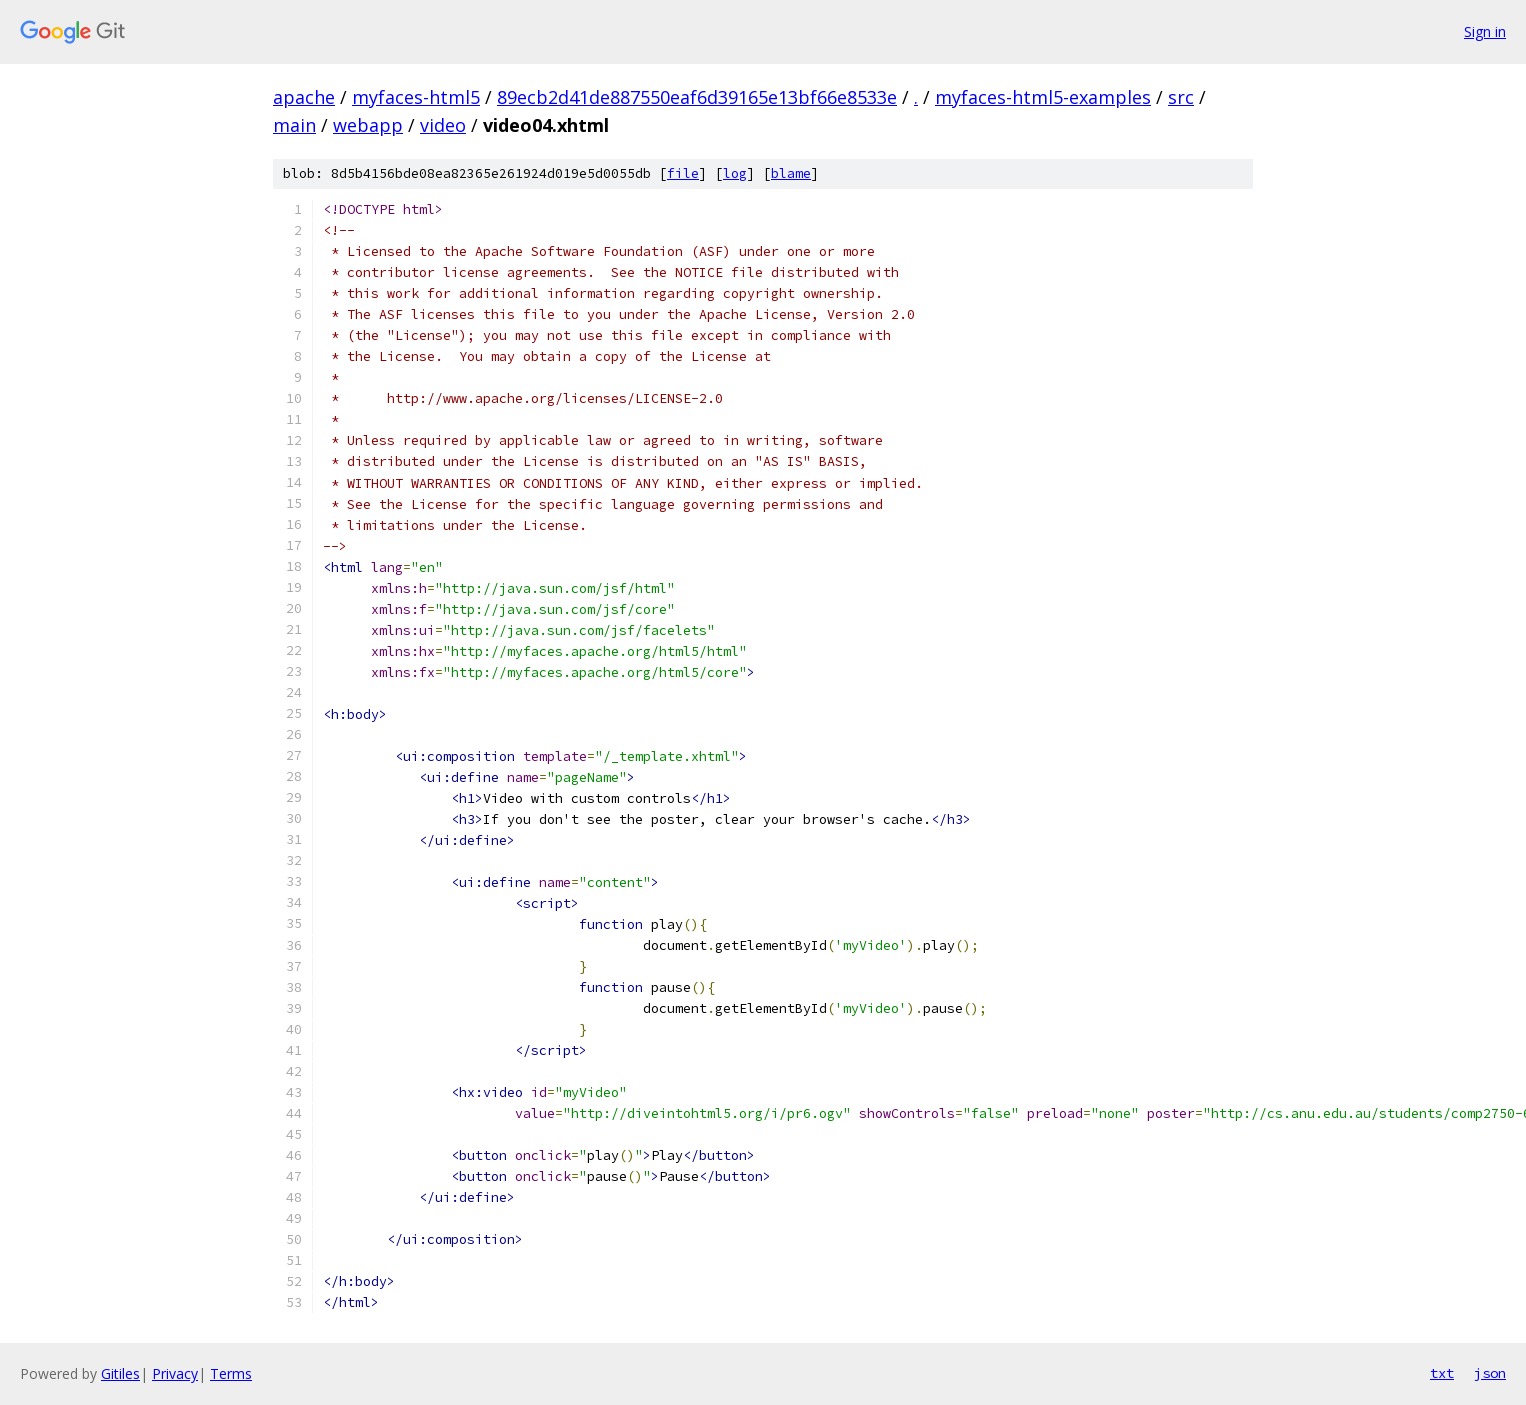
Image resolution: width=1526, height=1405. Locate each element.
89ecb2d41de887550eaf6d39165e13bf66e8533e (697, 97)
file (683, 173)
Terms (231, 1373)
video (443, 125)
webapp (368, 125)
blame (791, 173)
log (735, 173)
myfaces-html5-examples (1043, 97)
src (1181, 97)
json (1490, 1373)
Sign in (1485, 31)
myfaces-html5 (416, 97)
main (294, 125)
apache (304, 97)
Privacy (175, 1373)
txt (1442, 1373)
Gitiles (120, 1373)
